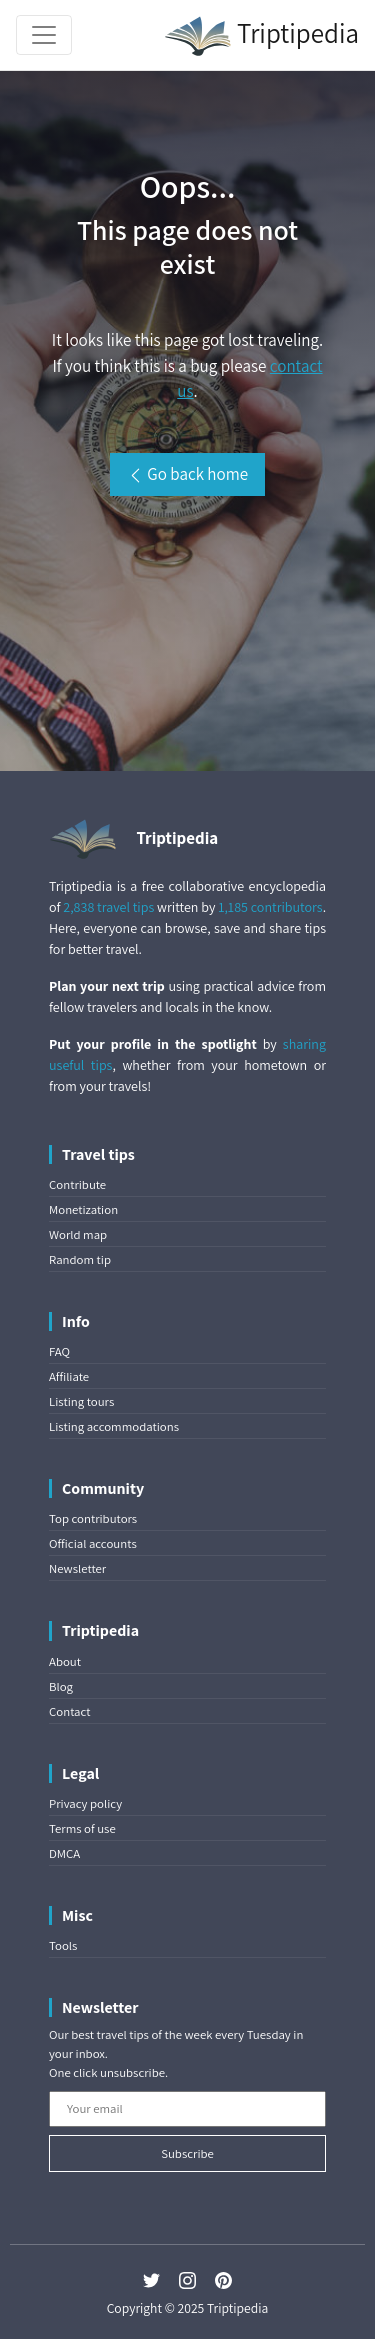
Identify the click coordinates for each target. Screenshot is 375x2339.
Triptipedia (261, 36)
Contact (69, 1711)
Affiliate (69, 1376)
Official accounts (93, 1543)
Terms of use (82, 1828)
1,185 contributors (270, 907)
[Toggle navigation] (44, 35)
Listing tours (81, 1401)
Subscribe (187, 2153)
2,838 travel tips (108, 907)
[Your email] (187, 2109)
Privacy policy (85, 1803)
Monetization (83, 1209)
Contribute (77, 1184)
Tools (63, 1945)
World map (78, 1234)
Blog (61, 1686)
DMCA (64, 1853)
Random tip (80, 1259)
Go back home (187, 474)
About (65, 1661)
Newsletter (77, 1568)
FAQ (59, 1351)
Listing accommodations (114, 1426)
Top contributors (93, 1518)
